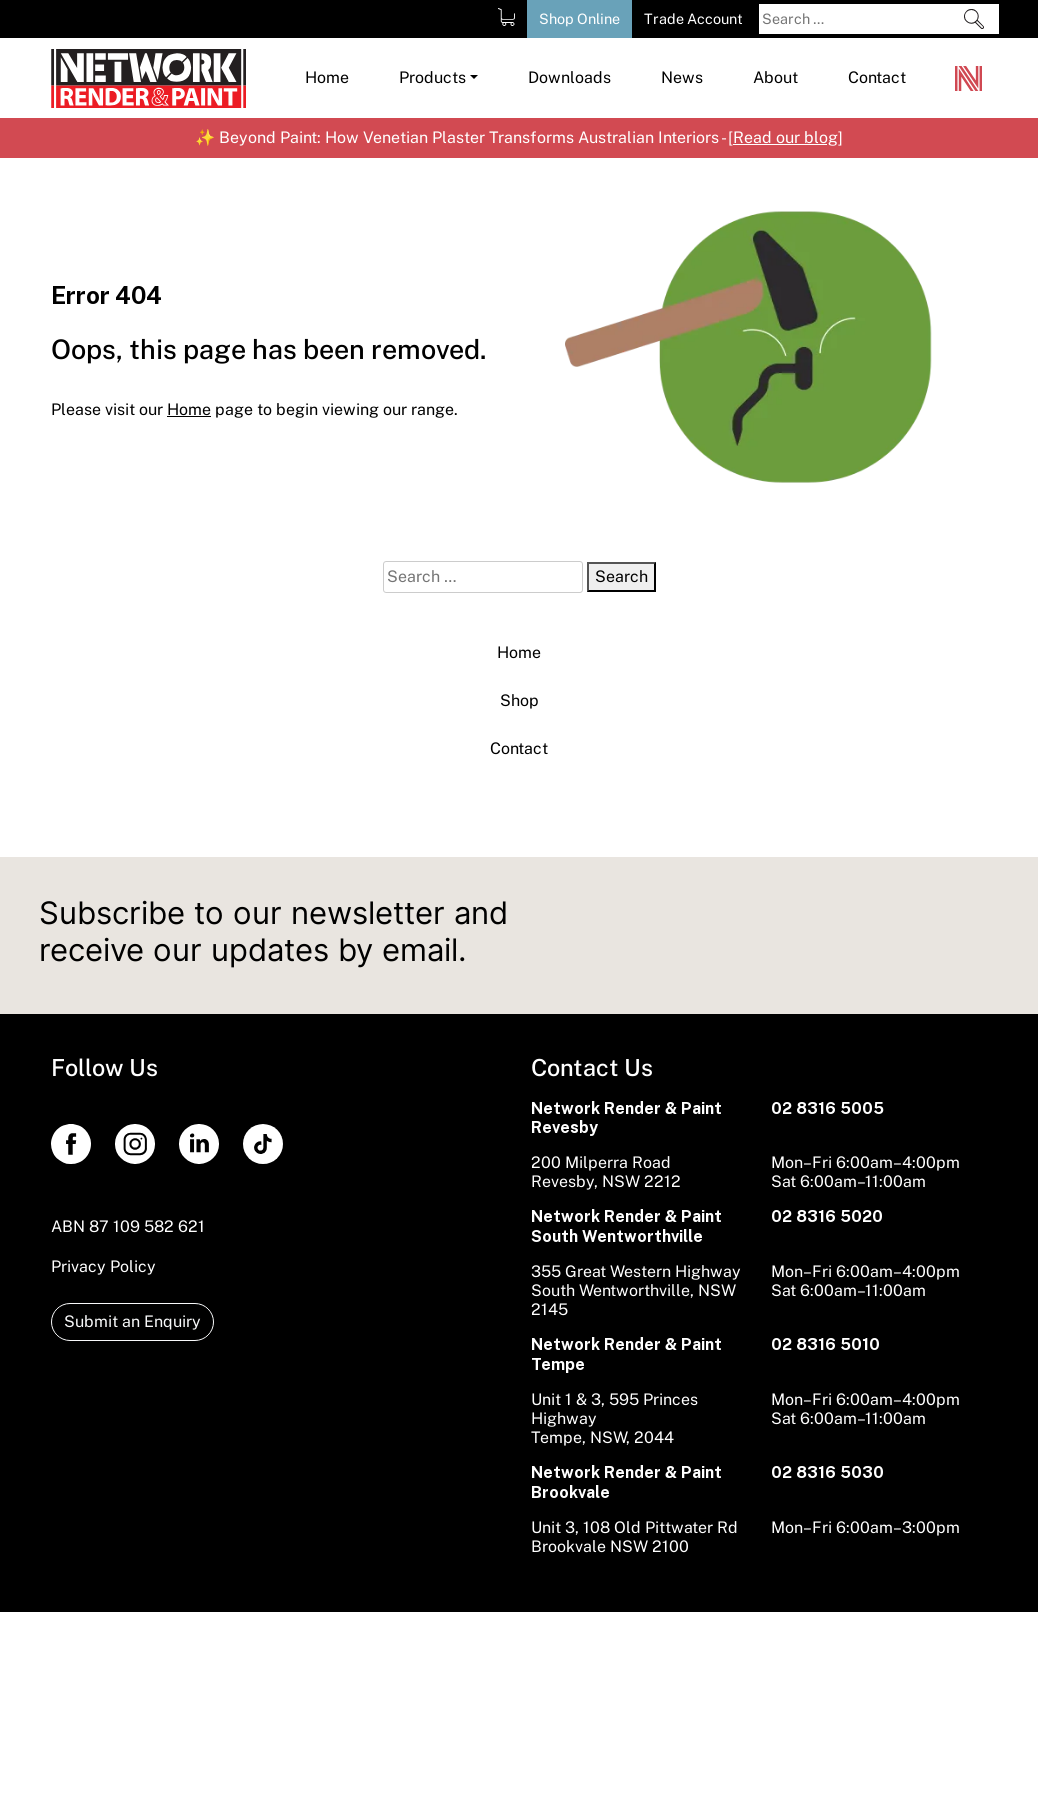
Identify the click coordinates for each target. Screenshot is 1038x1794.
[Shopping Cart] (506, 17)
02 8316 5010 (825, 1344)
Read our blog (785, 137)
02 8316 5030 (827, 1472)
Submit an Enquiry (132, 1321)
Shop (519, 700)
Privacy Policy (103, 1266)
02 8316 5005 (827, 1108)
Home (519, 652)
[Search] (974, 19)
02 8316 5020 (827, 1216)
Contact (519, 748)
